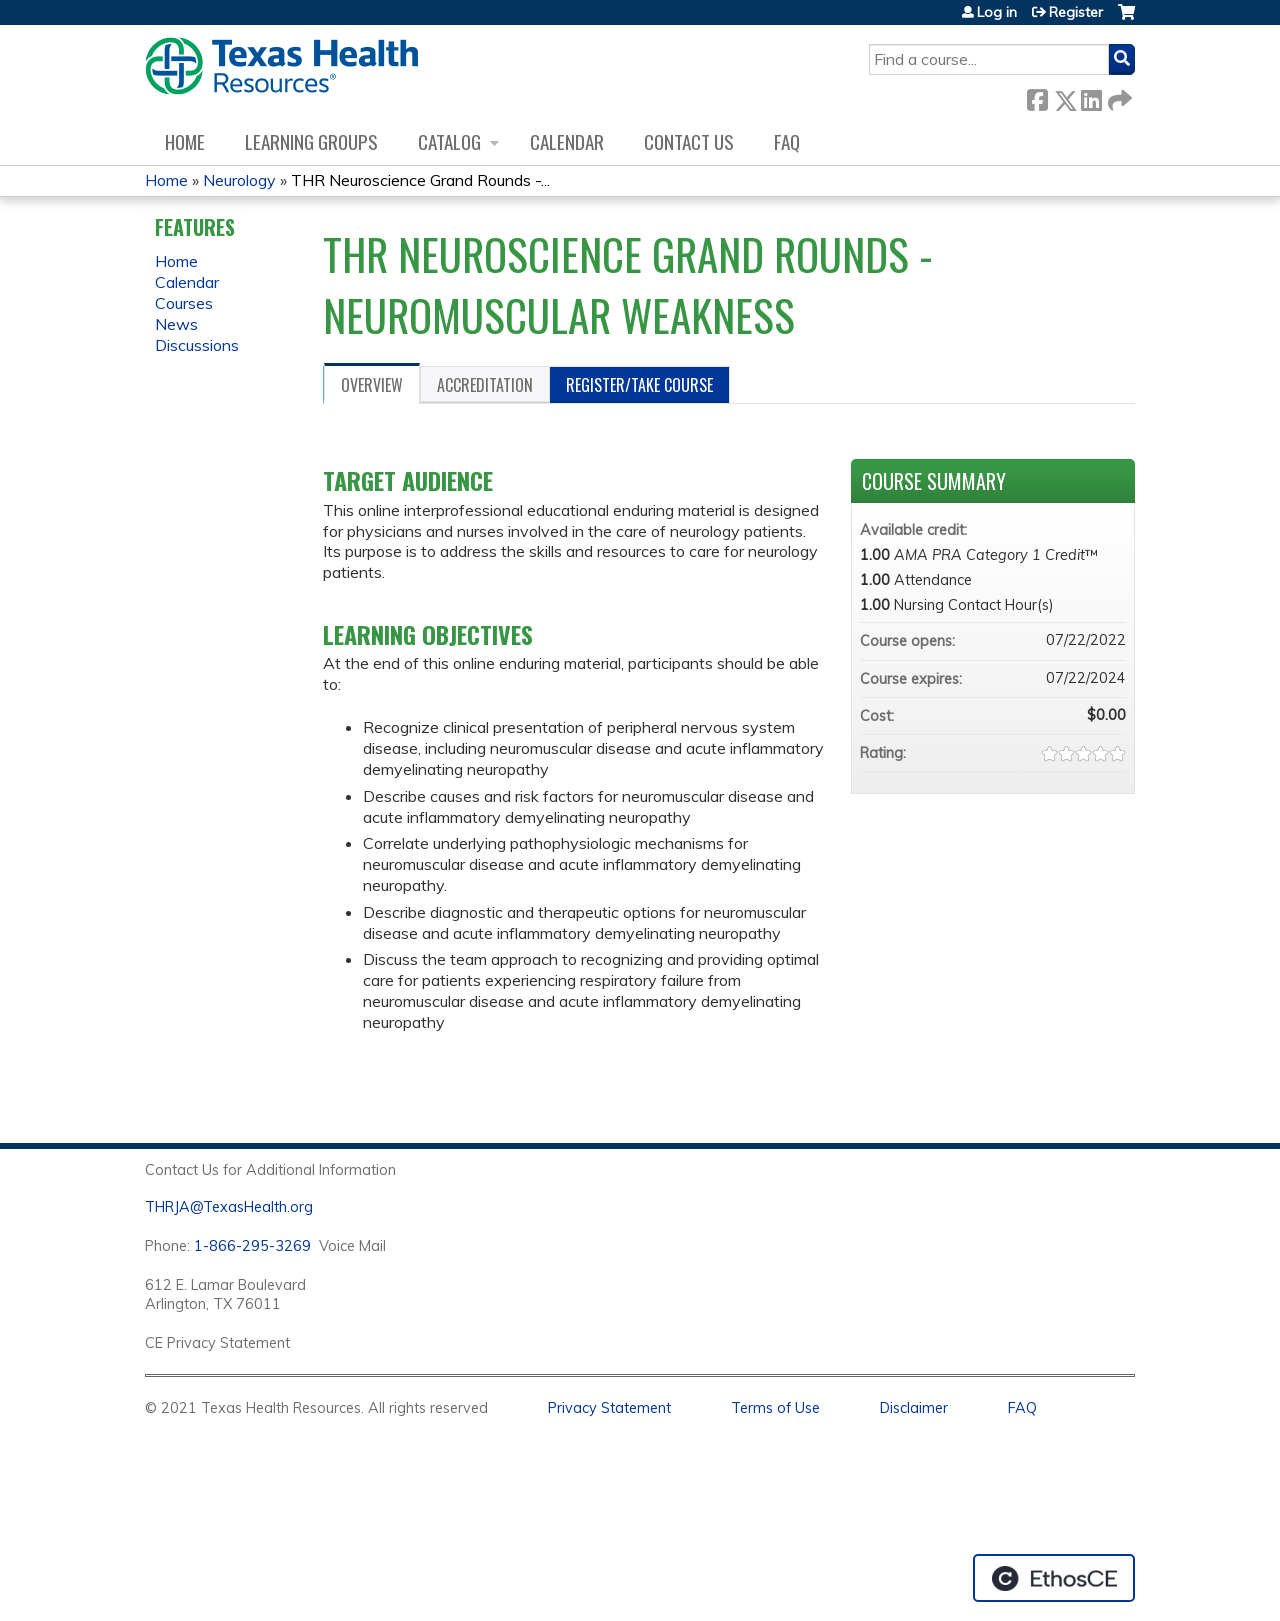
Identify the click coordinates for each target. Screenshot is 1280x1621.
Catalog (449, 141)
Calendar (567, 141)
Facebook (1037, 96)
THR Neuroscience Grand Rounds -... (420, 180)
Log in (997, 12)
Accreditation (485, 385)
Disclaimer (914, 1408)
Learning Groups (311, 141)
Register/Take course (639, 385)
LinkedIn (1091, 96)
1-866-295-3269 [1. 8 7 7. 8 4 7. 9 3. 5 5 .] (252, 1246)
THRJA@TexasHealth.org (229, 1207)
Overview (372, 385)
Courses (184, 303)
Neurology (239, 180)
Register (1076, 12)
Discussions (197, 345)
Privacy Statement (609, 1408)
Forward (1118, 96)
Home (185, 141)
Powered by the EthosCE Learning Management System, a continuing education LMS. (1054, 1578)
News (176, 324)
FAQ (787, 141)
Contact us (689, 141)
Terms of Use (775, 1408)
